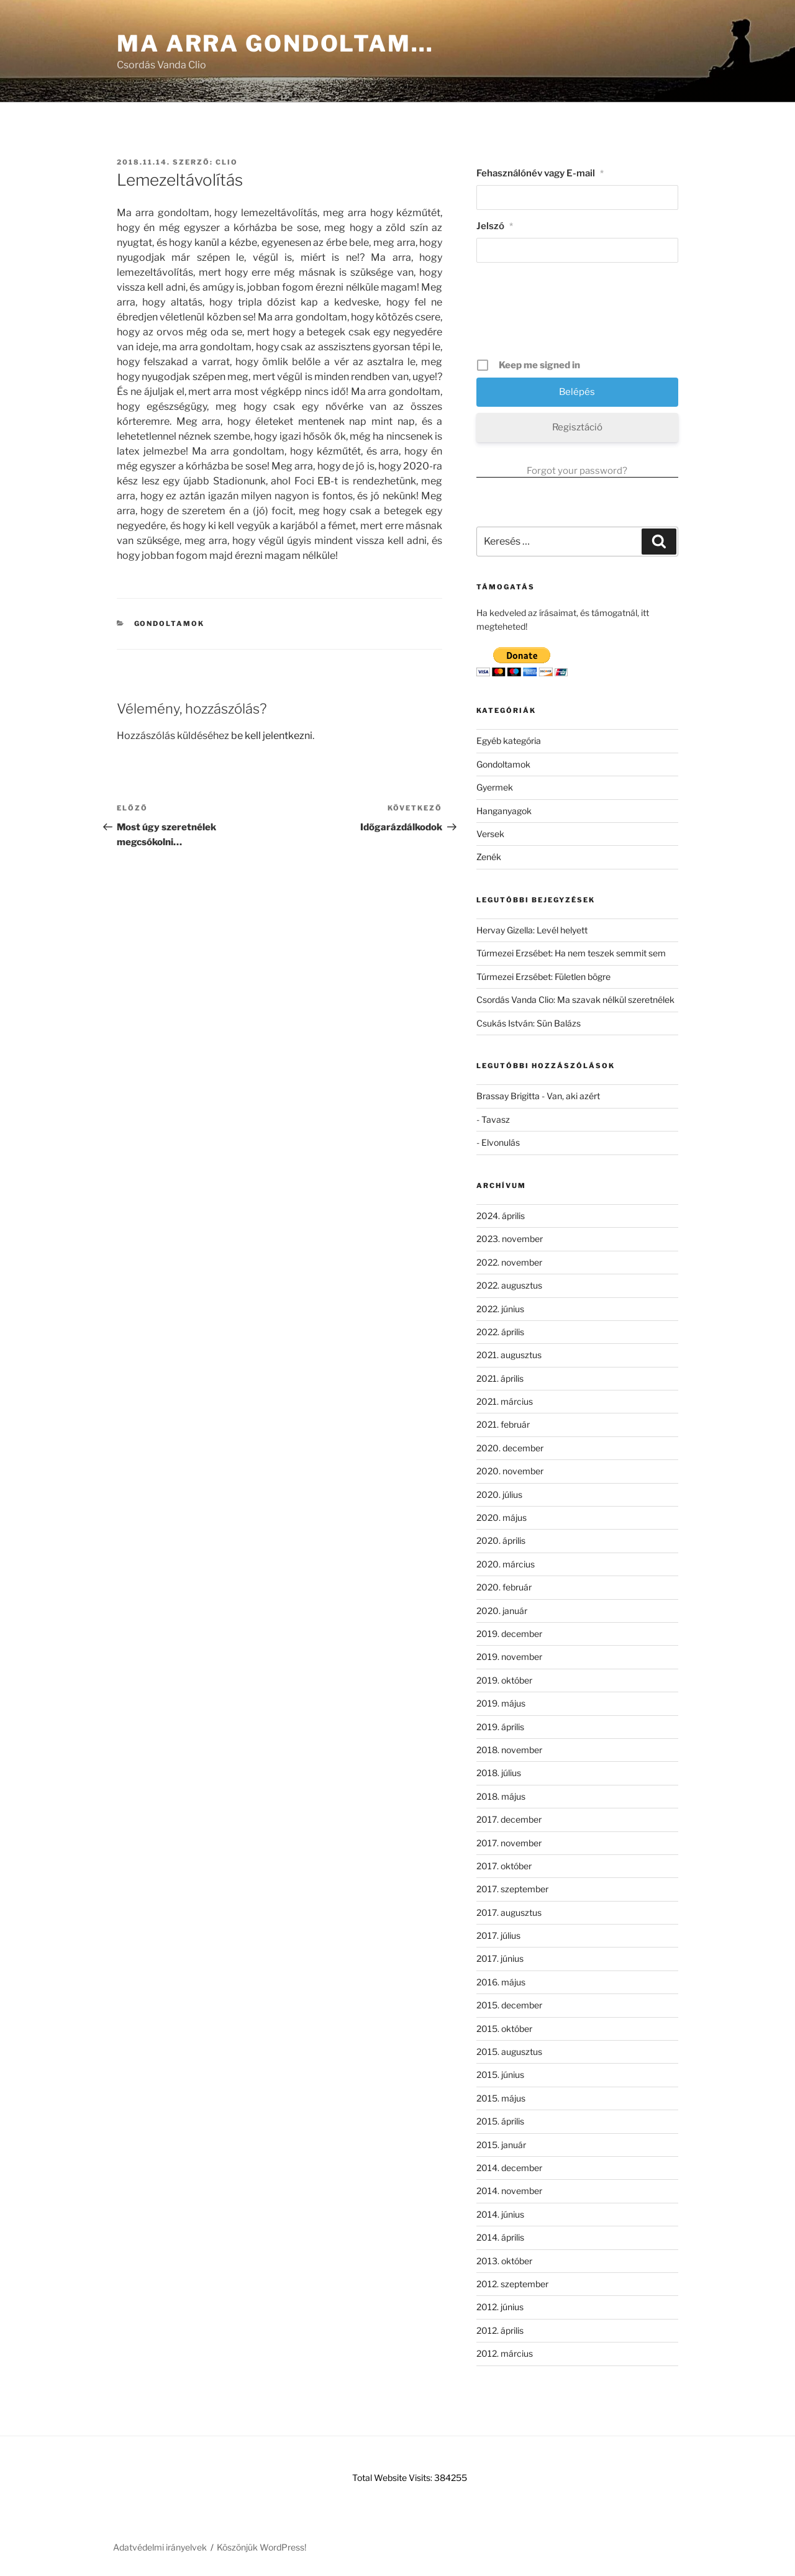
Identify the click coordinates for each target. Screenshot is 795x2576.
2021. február (503, 1424)
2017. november (509, 1843)
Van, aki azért (573, 1096)
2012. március (504, 2353)
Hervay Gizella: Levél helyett (532, 930)
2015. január (501, 2144)
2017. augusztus (509, 1912)
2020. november (509, 1471)
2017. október (504, 1866)
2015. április (500, 2121)
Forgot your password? (577, 470)
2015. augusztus (509, 2051)
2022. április (500, 1332)
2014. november (509, 2190)
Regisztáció (577, 427)
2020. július (499, 1494)
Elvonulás (500, 1142)
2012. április (500, 2330)
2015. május (500, 2098)
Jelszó (494, 226)
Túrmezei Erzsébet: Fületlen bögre (543, 976)
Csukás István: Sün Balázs (528, 1023)
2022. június (500, 1309)
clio (227, 162)
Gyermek (494, 787)
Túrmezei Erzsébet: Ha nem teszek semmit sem (571, 953)
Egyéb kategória (508, 740)
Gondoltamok (169, 623)
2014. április (500, 2237)
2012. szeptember (512, 2284)
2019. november (509, 1656)
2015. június (500, 2074)
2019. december (509, 1633)
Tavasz (495, 1119)
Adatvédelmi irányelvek (160, 2547)
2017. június (500, 1958)
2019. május (500, 1703)
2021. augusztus (509, 1354)
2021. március (504, 1401)
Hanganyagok (504, 810)
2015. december (509, 2005)
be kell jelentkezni (271, 736)
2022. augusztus (509, 1285)
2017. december (509, 1819)
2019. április (500, 1726)
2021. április (500, 1378)
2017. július (498, 1935)
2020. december (509, 1448)
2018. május (500, 1796)
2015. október (504, 2028)
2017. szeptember (512, 1889)
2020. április (500, 1540)
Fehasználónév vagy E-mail (540, 173)
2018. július (498, 1772)
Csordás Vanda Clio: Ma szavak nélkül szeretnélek (575, 999)
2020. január (501, 1610)
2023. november (509, 1238)
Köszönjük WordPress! (261, 2547)
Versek (490, 833)
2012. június (500, 2307)
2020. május (501, 1517)
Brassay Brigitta (508, 1096)
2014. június (500, 2214)
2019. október (504, 1680)
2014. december (509, 2167)
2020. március (505, 1564)
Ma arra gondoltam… (275, 43)
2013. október (504, 2261)
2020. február (504, 1587)
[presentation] (578, 315)
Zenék (488, 856)
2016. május (500, 1982)
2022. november (509, 1262)
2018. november (509, 1749)
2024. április (500, 1215)
